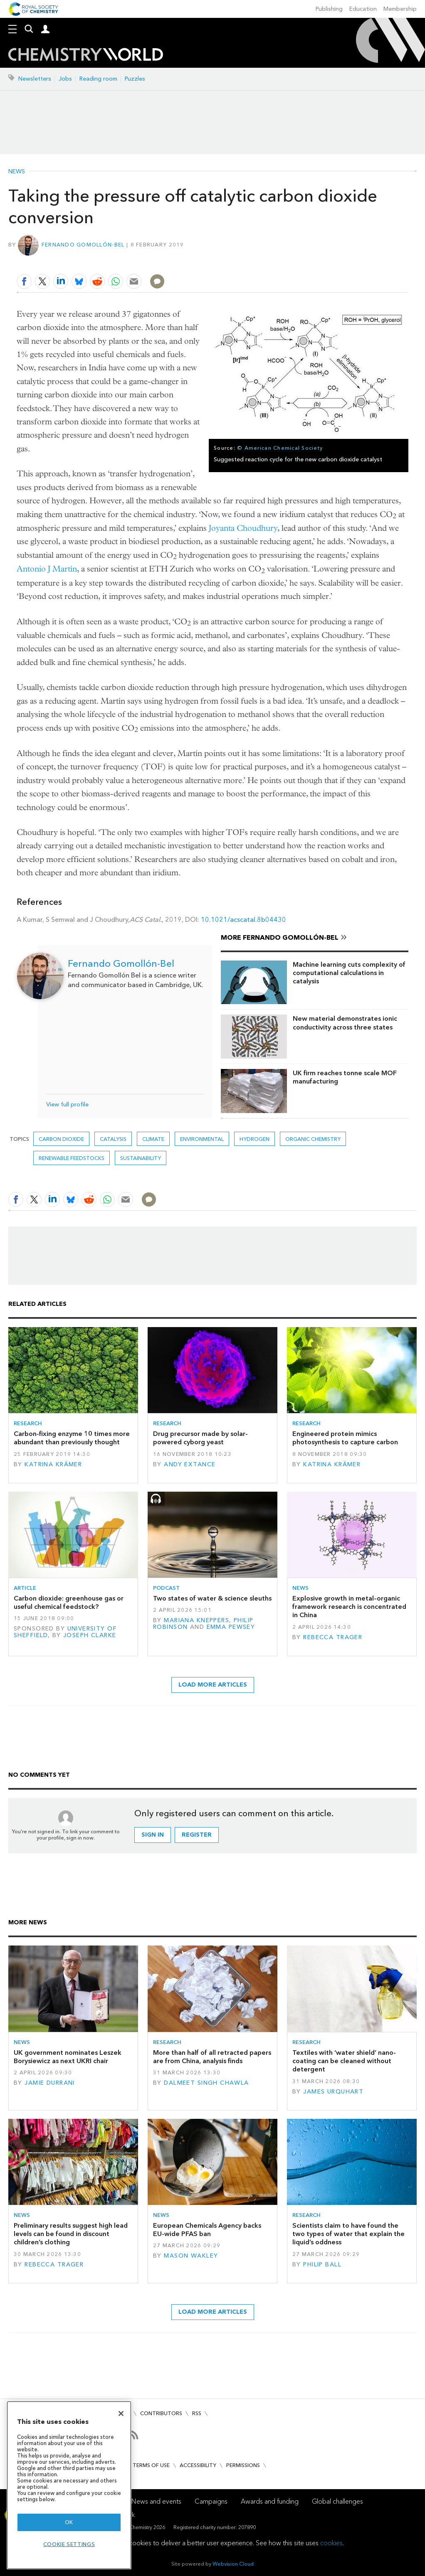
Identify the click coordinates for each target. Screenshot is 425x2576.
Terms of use (151, 2465)
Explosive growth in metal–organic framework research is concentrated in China (349, 1606)
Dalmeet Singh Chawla (206, 2082)
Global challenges (337, 2501)
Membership (400, 8)
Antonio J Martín (47, 569)
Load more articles (212, 1684)
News (16, 171)
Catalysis (113, 1139)
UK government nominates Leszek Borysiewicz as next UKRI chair (67, 2057)
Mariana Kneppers (196, 1620)
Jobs (65, 78)
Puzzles (135, 78)
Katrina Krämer (53, 1464)
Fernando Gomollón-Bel (83, 244)
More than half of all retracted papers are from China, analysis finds (212, 2057)
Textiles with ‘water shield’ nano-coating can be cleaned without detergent (344, 2061)
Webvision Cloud (233, 2564)
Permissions (243, 2465)
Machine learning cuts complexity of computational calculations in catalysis (349, 972)
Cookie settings (69, 2544)
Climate (153, 1139)
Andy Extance (189, 1464)
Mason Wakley (191, 2255)
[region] (69, 2485)
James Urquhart (333, 2091)
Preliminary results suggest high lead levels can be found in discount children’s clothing (71, 2233)
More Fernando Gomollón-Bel (280, 937)
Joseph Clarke (89, 1635)
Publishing (329, 8)
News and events (156, 2501)
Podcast (166, 1588)
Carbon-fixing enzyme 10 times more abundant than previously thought (72, 1438)
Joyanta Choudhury (243, 528)
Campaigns (211, 2501)
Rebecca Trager (332, 1637)
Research (28, 1423)
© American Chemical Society (280, 448)
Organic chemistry (313, 1139)
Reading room (98, 78)
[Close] (121, 2413)
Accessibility (198, 2465)
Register (197, 1834)
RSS (196, 2413)
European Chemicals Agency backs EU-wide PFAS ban (207, 2229)
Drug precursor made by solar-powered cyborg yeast (200, 1438)
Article (25, 1588)
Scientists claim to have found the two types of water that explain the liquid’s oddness (348, 2233)
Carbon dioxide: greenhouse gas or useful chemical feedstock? (69, 1602)
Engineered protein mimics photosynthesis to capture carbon (345, 1438)
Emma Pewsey (231, 1626)
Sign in (152, 1834)
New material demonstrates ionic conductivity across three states (345, 1023)
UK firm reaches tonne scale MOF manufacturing (345, 1077)
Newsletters (34, 78)
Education (363, 8)
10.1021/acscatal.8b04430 (243, 920)
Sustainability (140, 1158)
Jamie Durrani (50, 2082)
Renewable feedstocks (71, 1158)
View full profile (67, 1104)
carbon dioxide (61, 1139)
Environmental (202, 1139)
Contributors (161, 2413)
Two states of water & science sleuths (212, 1598)
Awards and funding (270, 2501)
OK (69, 2522)
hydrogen (254, 1139)
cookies (331, 2543)
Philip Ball (322, 2264)
